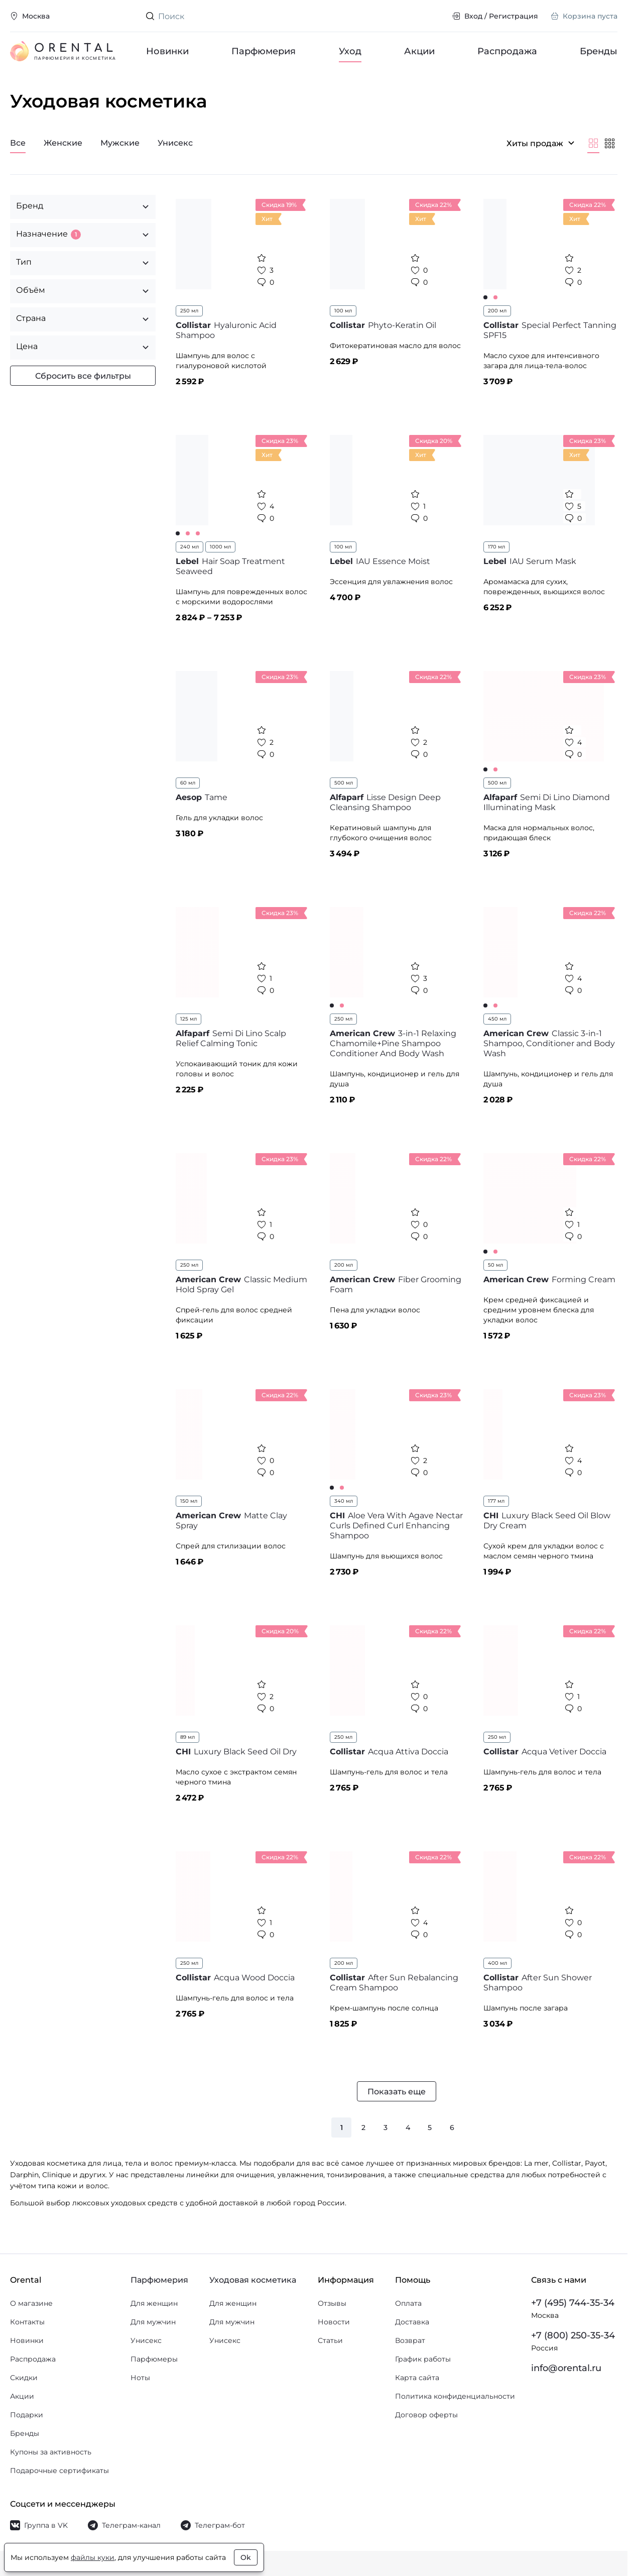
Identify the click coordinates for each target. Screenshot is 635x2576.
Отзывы (332, 2303)
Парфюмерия (263, 51)
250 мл (189, 310)
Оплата (408, 2303)
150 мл (188, 1501)
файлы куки (92, 2557)
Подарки (26, 2414)
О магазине (31, 2303)
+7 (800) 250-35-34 (573, 2335)
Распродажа (507, 51)
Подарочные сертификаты (59, 2470)
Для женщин (154, 2303)
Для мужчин (153, 2321)
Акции (419, 51)
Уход (349, 51)
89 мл (187, 1737)
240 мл (189, 546)
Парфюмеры (154, 2359)
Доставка (412, 2321)
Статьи (330, 2340)
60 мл (187, 782)
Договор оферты (426, 2414)
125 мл (188, 1019)
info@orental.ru (566, 2368)
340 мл (343, 1501)
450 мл (497, 1019)
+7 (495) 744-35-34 (572, 2302)
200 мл (497, 310)
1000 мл (220, 546)
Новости (334, 2321)
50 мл (495, 1265)
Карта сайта (417, 2377)
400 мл (497, 1963)
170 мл (496, 546)
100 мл (343, 310)
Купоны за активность (50, 2451)
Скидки (24, 2377)
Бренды (598, 51)
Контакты (27, 2321)
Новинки (167, 51)
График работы (423, 2359)
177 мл (496, 1501)
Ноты (140, 2377)
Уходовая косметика (252, 2280)
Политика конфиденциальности (455, 2396)
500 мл (343, 782)
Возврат (410, 2340)
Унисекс (146, 2340)
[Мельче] (609, 143)
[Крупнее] (593, 143)
